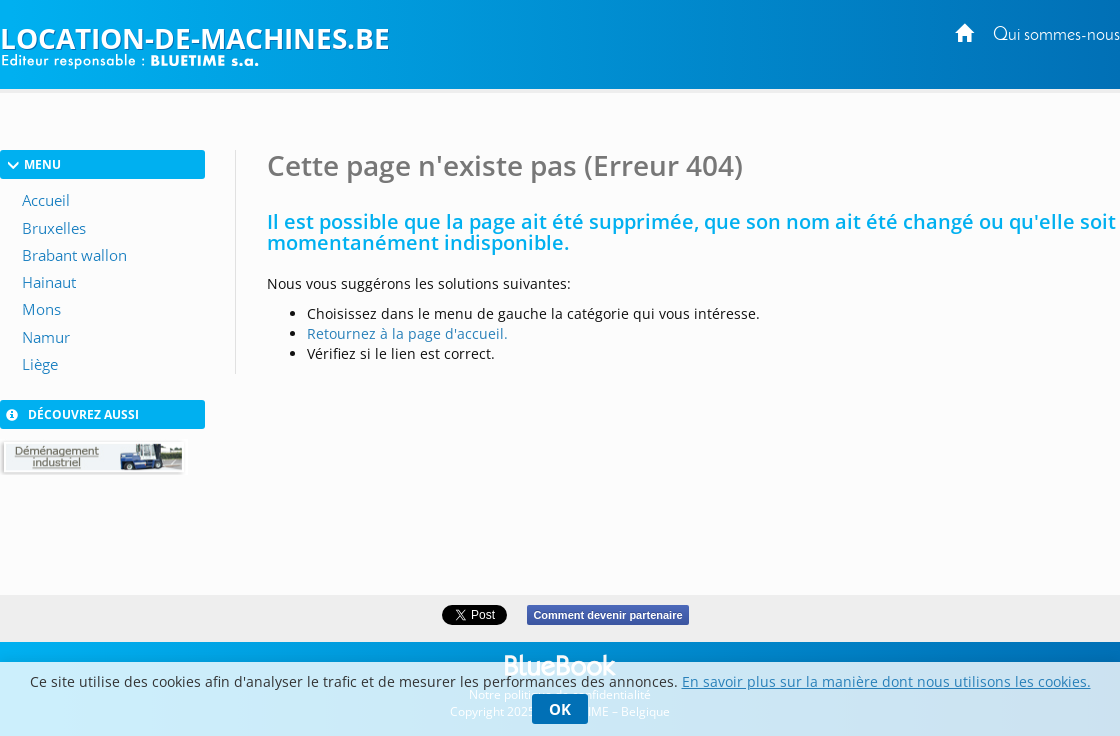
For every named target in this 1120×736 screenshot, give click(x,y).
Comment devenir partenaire (607, 615)
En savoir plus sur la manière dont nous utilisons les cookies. (886, 681)
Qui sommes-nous (1056, 35)
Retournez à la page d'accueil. (407, 333)
